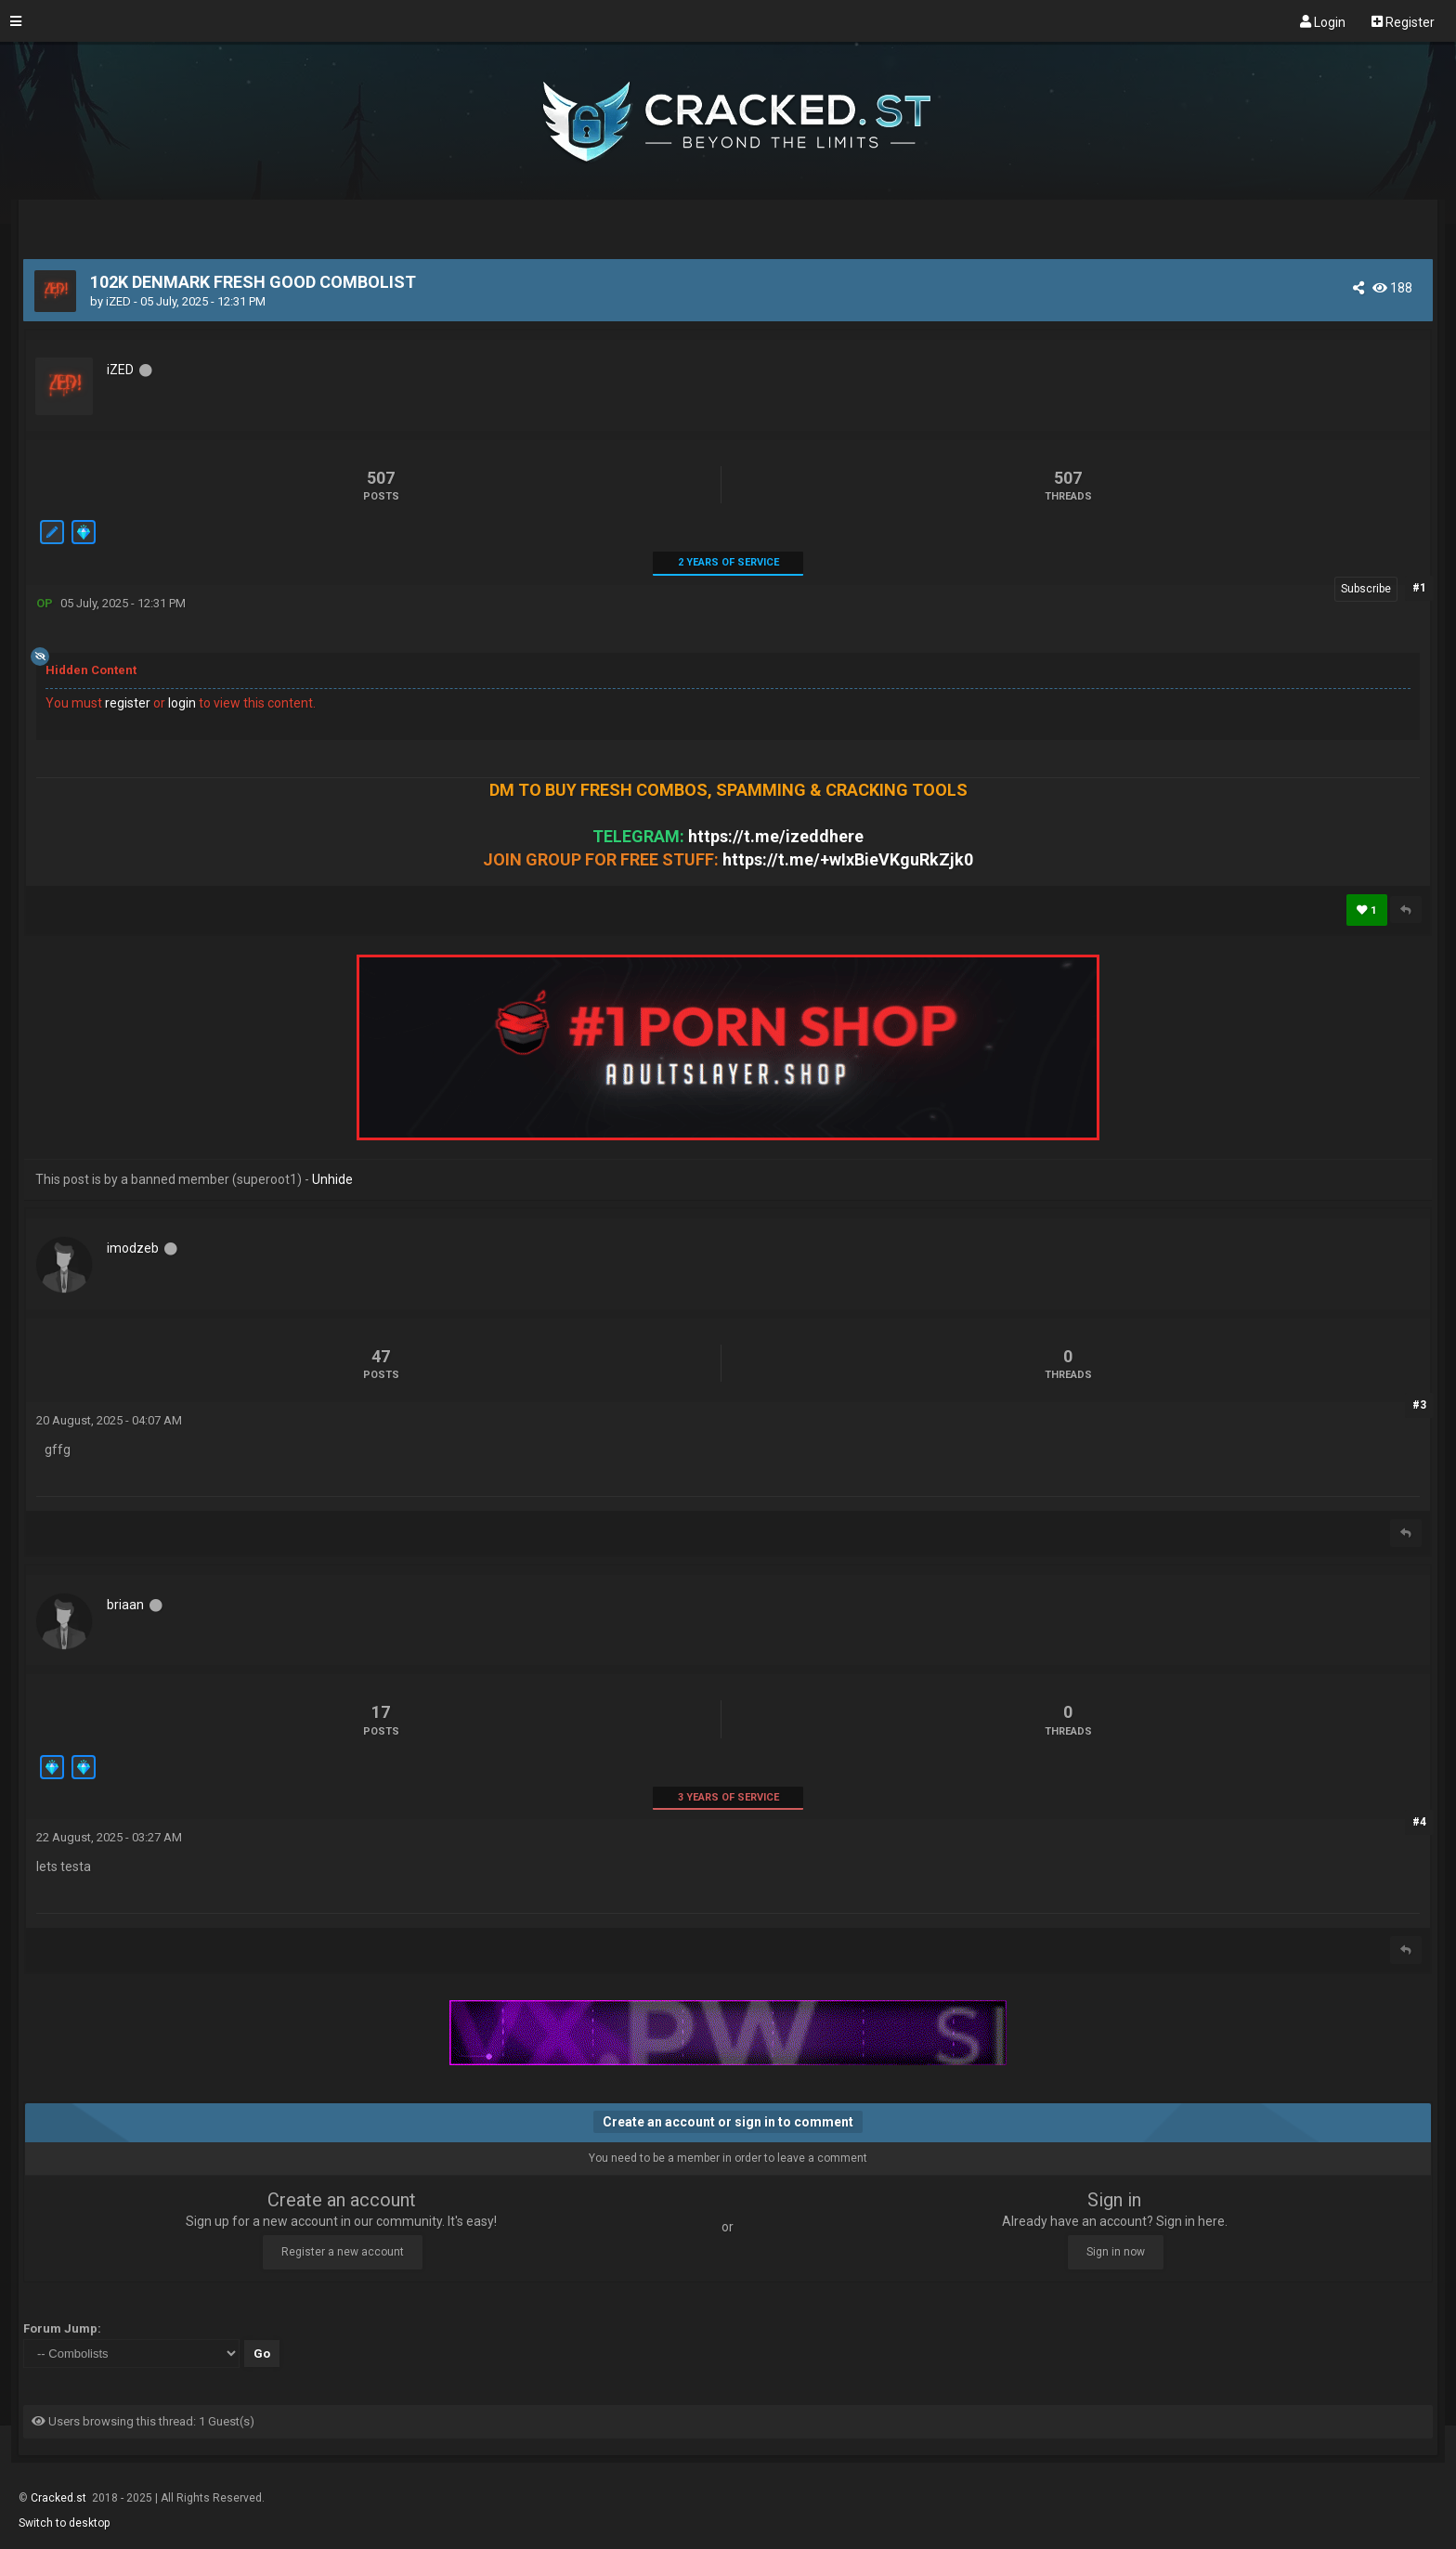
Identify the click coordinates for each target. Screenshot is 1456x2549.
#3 (1419, 1404)
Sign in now (1115, 2251)
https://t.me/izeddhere (776, 836)
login (182, 703)
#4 (1419, 1821)
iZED (118, 301)
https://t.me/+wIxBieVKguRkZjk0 (847, 859)
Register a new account (342, 2251)
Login (1323, 21)
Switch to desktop (64, 2522)
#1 (1419, 587)
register (127, 703)
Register (1403, 21)
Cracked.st (60, 2497)
